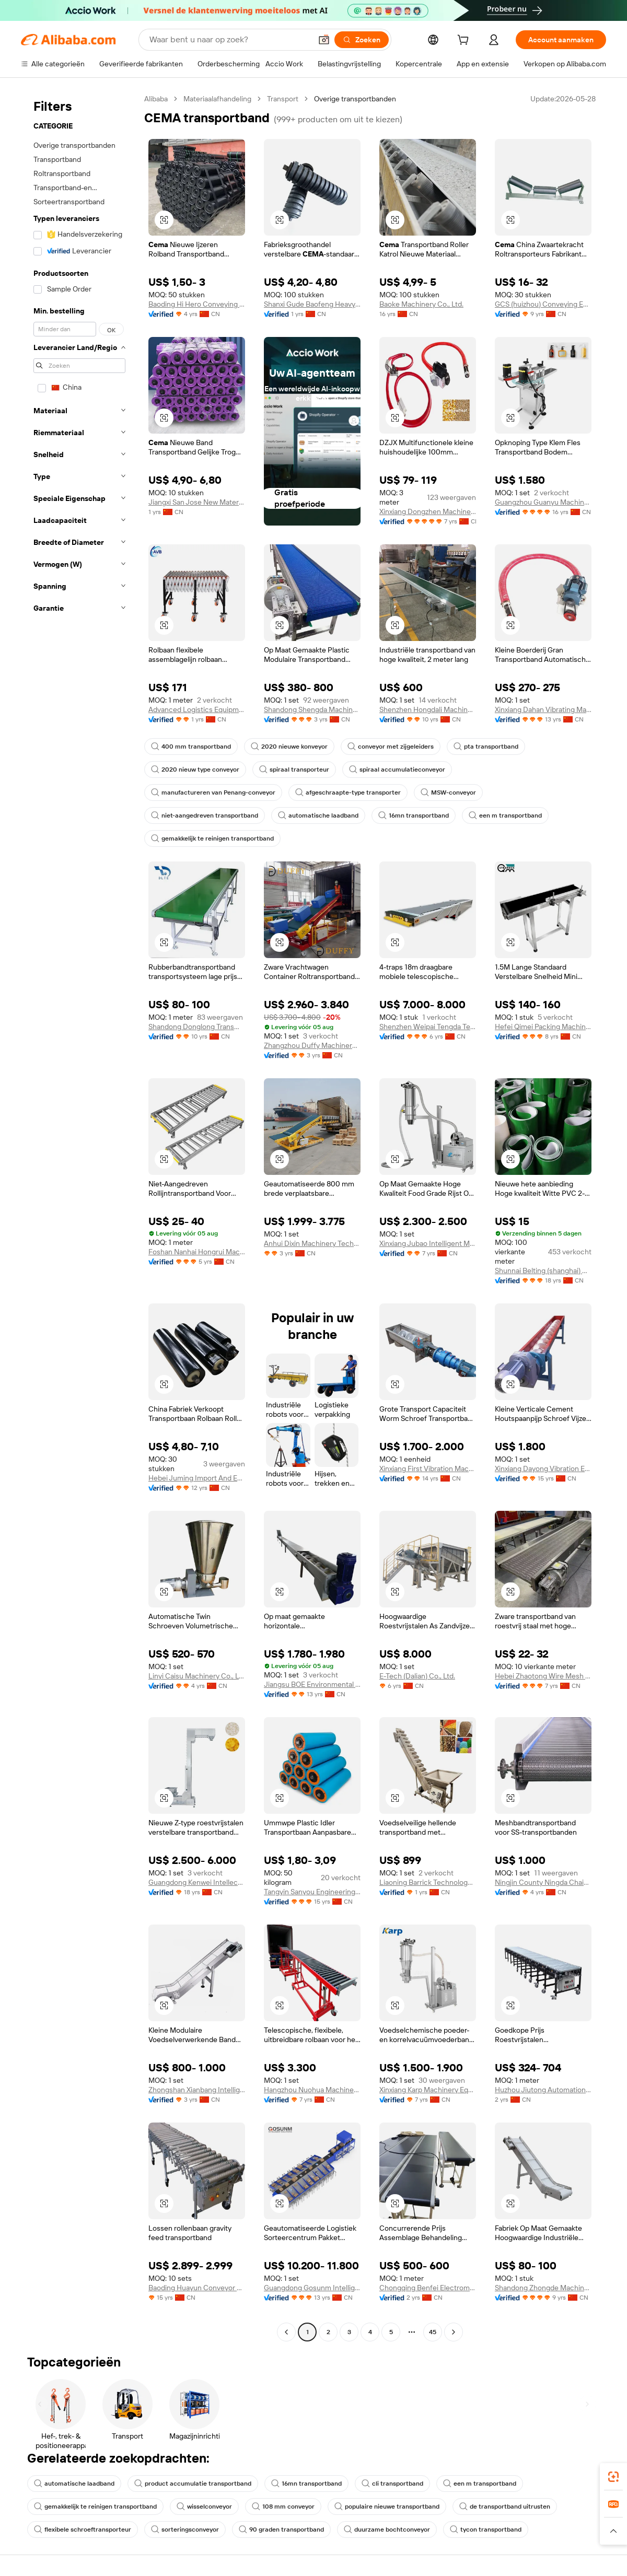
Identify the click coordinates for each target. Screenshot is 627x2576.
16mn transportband (413, 815)
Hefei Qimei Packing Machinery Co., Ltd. (543, 1026)
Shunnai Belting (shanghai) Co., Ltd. (543, 1270)
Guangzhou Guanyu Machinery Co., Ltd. (543, 502)
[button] (324, 39)
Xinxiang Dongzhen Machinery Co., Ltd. (427, 511)
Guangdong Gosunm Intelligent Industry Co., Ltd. (312, 2287)
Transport (282, 99)
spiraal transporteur (294, 769)
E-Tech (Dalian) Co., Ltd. (417, 1676)
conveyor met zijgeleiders (390, 746)
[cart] (465, 41)
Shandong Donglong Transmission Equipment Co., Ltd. (196, 1026)
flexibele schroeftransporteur (82, 2529)
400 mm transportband (191, 746)
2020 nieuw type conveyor (195, 769)
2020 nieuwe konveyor (289, 746)
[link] (613, 2476)
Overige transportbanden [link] (355, 99)
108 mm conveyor (283, 2506)
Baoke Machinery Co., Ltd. (421, 304)
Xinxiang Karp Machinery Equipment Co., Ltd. (427, 2089)
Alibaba (156, 99)
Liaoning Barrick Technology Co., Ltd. (427, 1882)
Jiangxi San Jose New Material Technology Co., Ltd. (196, 502)
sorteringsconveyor (185, 2529)
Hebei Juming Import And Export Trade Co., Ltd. (196, 1478)
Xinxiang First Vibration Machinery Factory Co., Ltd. (427, 1468)
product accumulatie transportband (192, 2483)
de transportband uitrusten (504, 2506)
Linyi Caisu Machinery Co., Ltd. (196, 1676)
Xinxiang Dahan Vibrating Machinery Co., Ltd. (543, 709)
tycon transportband (485, 2529)
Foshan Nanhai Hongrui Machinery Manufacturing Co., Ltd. (196, 1252)
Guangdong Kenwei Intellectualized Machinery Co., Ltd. (196, 1882)
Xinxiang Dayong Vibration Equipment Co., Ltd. (543, 1468)
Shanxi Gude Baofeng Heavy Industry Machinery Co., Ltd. (312, 304)
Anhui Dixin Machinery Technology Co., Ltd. (312, 1243)
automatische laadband (318, 815)
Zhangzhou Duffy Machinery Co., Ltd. (312, 1045)
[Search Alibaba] (229, 39)
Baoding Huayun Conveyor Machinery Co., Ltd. (196, 2287)
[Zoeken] (361, 39)
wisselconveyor (204, 2506)
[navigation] (79, 1217)
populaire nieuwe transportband (386, 2506)
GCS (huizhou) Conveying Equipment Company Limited (543, 304)
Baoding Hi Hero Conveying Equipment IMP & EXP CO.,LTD (196, 304)
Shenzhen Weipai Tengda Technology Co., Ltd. (427, 1026)
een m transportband (505, 815)
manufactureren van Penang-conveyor (213, 792)
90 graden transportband (281, 2529)
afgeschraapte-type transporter (348, 792)
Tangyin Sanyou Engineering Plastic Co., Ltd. (312, 1891)
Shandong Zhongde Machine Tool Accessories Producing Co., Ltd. (543, 2287)
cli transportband (392, 2483)
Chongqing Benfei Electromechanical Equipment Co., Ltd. (427, 2287)
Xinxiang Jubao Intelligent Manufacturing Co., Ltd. (427, 1243)
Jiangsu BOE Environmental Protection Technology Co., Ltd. (312, 1684)
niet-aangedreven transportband (204, 815)
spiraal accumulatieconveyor (397, 769)
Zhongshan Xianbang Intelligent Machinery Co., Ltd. (196, 2089)
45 (432, 2332)
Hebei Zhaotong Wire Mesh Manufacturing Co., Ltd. (543, 1676)
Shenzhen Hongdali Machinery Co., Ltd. (427, 709)
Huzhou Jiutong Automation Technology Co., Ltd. (543, 2089)
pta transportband (486, 746)
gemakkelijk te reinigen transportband (212, 838)
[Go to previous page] (286, 2332)
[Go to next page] (453, 2332)
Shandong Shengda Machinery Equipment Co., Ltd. (312, 709)
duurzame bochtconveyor (387, 2529)
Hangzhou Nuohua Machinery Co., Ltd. (312, 2089)
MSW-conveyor (448, 792)
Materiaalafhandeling (217, 99)
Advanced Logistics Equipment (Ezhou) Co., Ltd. (196, 709)
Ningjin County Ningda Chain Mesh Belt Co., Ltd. (543, 1882)
